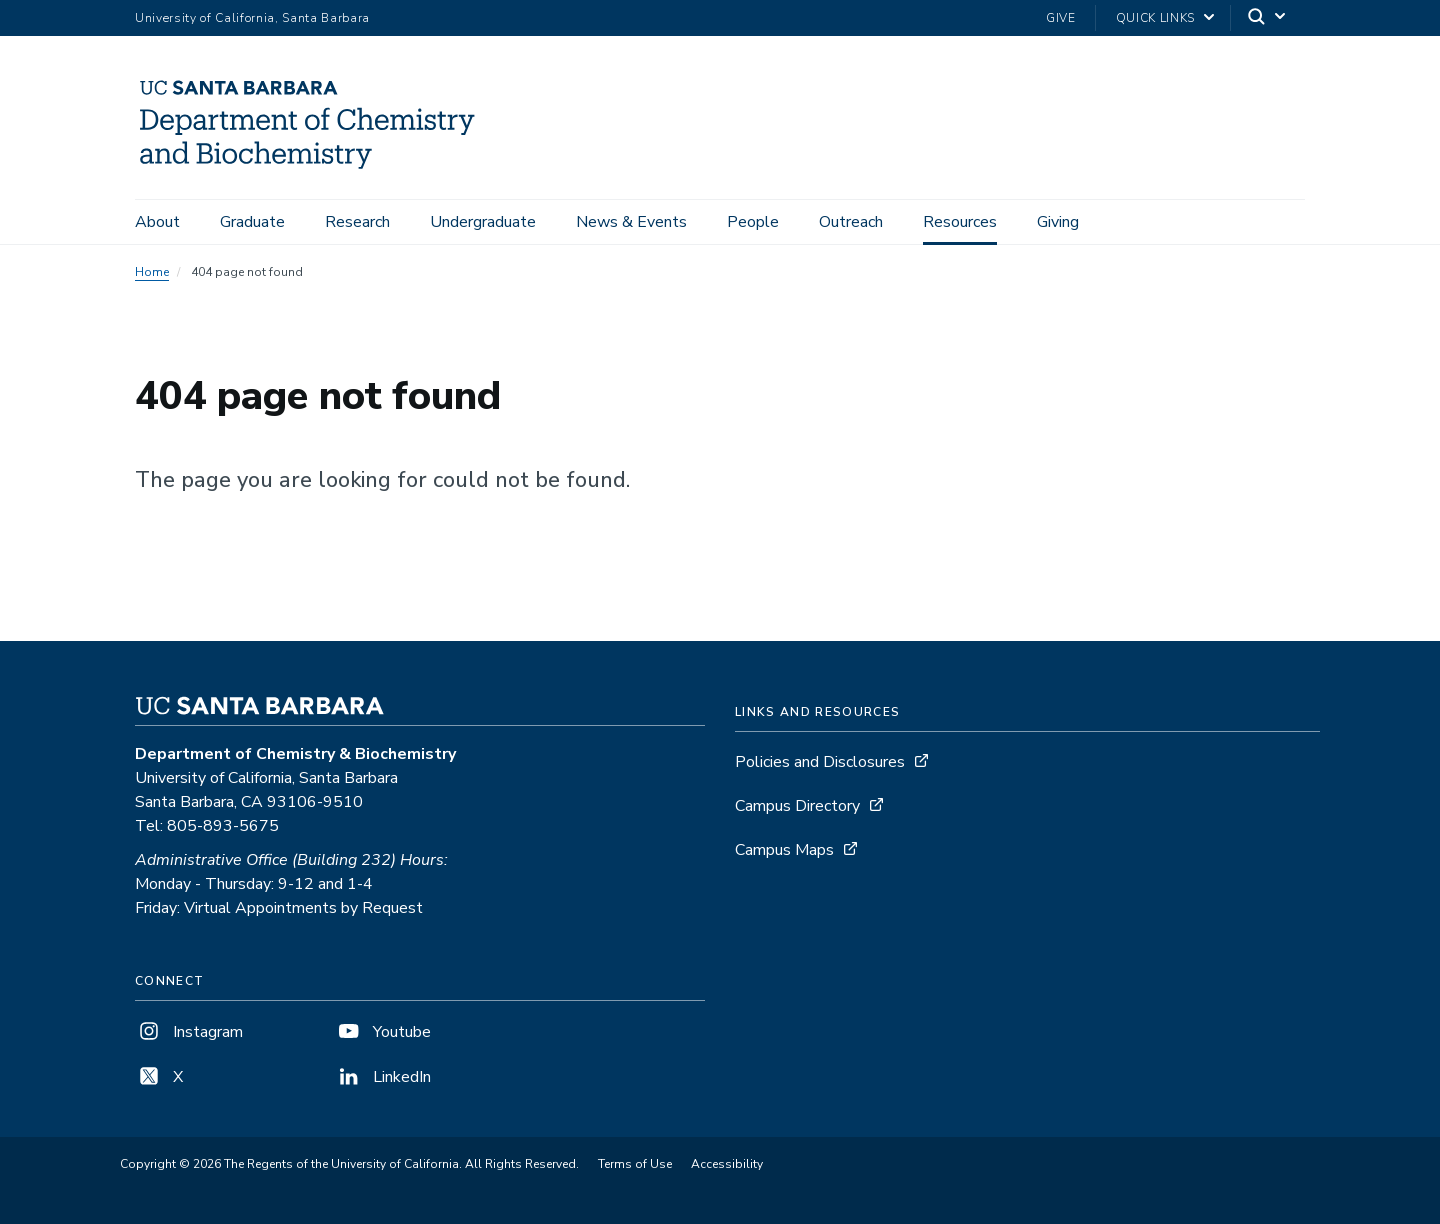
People (753, 222)
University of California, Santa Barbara (252, 18)
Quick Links (1155, 18)
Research (357, 222)
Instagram (189, 1032)
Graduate (252, 222)
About (157, 222)
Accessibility (727, 1164)
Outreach (851, 222)
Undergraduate (483, 222)
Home (152, 272)
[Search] (1268, 18)
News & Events (631, 222)
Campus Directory (797, 806)
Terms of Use (635, 1164)
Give (1061, 18)
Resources (960, 222)
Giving (1058, 222)
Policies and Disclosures (820, 762)
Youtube (383, 1032)
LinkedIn (383, 1077)
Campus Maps (784, 850)
